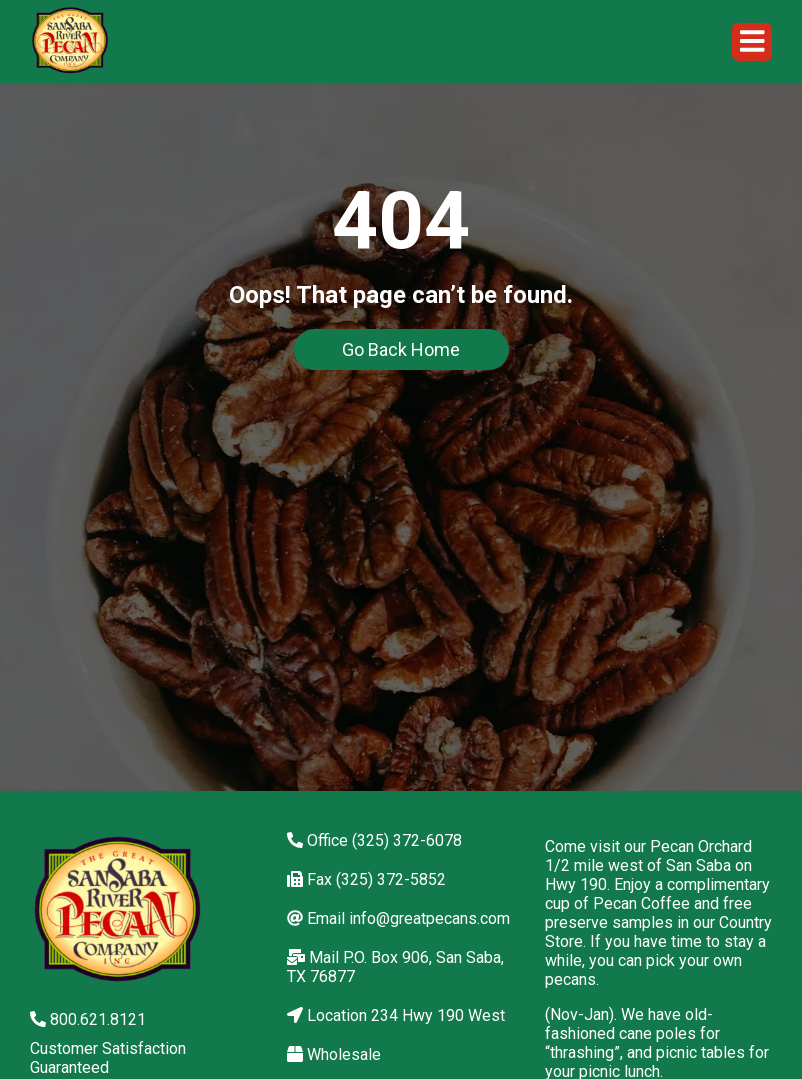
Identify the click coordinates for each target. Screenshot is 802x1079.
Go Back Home (401, 349)
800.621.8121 (88, 1019)
